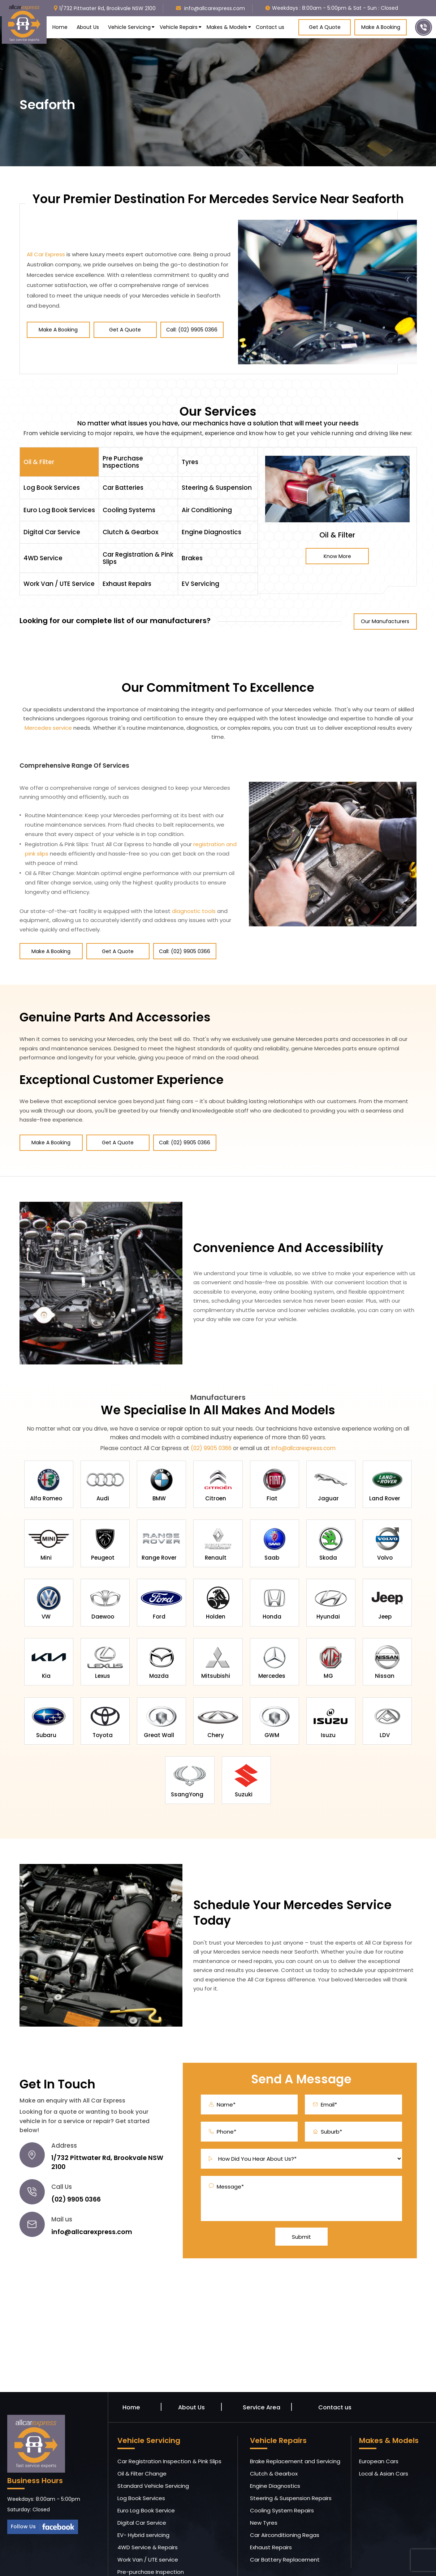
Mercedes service (48, 728)
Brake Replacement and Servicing (295, 2432)
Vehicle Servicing (129, 27)
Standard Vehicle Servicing (153, 2457)
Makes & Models (227, 27)
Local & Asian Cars (383, 2445)
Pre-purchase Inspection (150, 2543)
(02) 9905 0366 (211, 1443)
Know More (337, 556)
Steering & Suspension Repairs (291, 2469)
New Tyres (263, 2494)
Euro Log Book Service (146, 2482)
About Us (88, 27)
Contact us (270, 27)
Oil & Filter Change (142, 2445)
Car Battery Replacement (285, 2531)
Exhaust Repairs (271, 2519)
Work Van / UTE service (147, 2531)
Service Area (260, 2379)
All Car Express (46, 254)
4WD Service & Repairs (147, 2519)
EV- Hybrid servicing (143, 2506)
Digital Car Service (141, 2494)
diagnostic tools (194, 911)
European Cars (378, 2432)
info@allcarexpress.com (303, 1443)
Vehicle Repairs (179, 27)
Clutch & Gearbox (274, 2445)
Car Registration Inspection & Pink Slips (169, 2432)
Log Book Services (141, 2469)
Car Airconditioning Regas (284, 2506)
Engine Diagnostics (275, 2457)
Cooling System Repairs (282, 2482)
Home (60, 27)
